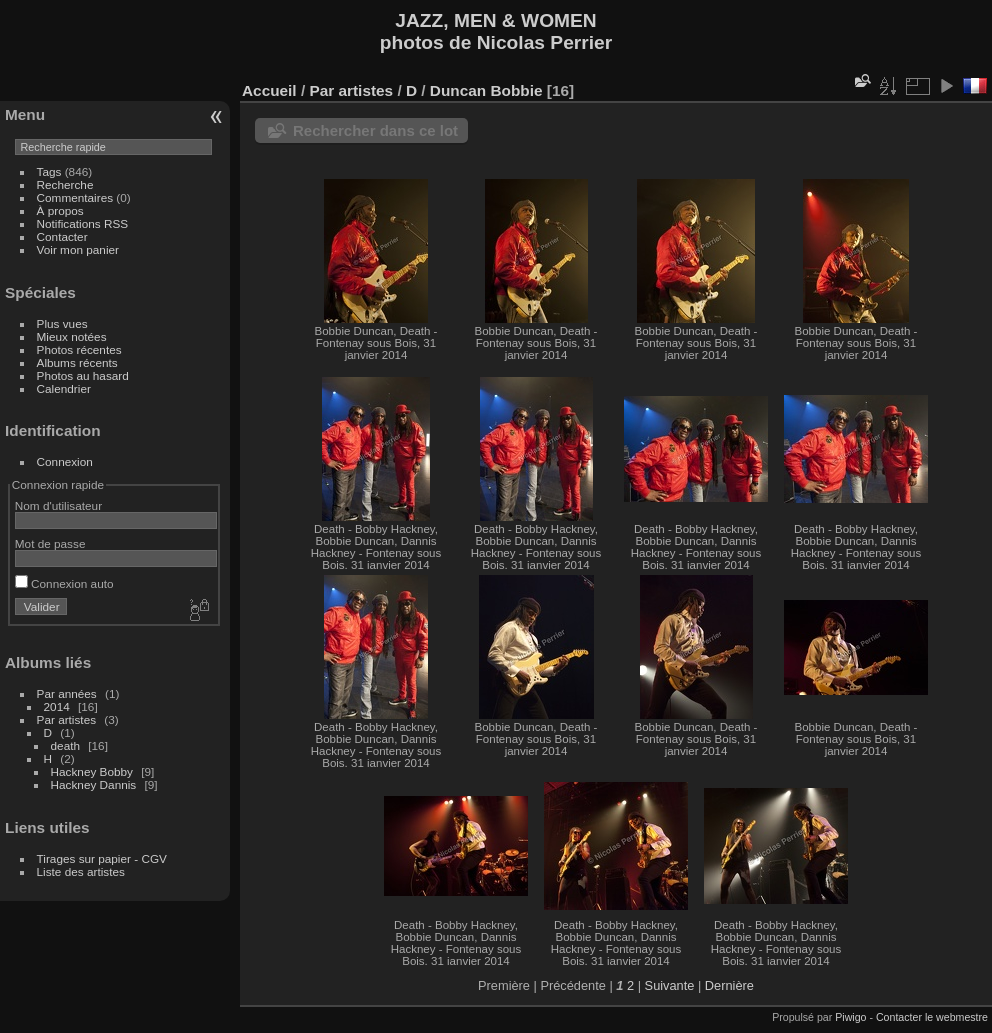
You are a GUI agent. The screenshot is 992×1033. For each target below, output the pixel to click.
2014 (57, 706)
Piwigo (850, 1017)
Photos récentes (79, 349)
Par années (67, 693)
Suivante (670, 985)
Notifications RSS (83, 223)
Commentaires (75, 197)
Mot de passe (50, 543)
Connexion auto (64, 583)
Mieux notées (72, 336)
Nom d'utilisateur (58, 505)
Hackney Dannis (94, 784)
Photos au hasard (83, 375)
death (65, 745)
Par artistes (67, 719)
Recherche (65, 184)
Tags (49, 171)
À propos (60, 210)
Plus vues (62, 323)
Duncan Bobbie (486, 90)
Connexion (65, 461)
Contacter (62, 236)
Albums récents (77, 362)
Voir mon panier (78, 249)
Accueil (269, 90)
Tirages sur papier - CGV (102, 858)
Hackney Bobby (92, 771)
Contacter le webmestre (932, 1017)
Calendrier (64, 388)
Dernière (729, 985)
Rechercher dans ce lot (375, 130)
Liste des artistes (81, 871)
